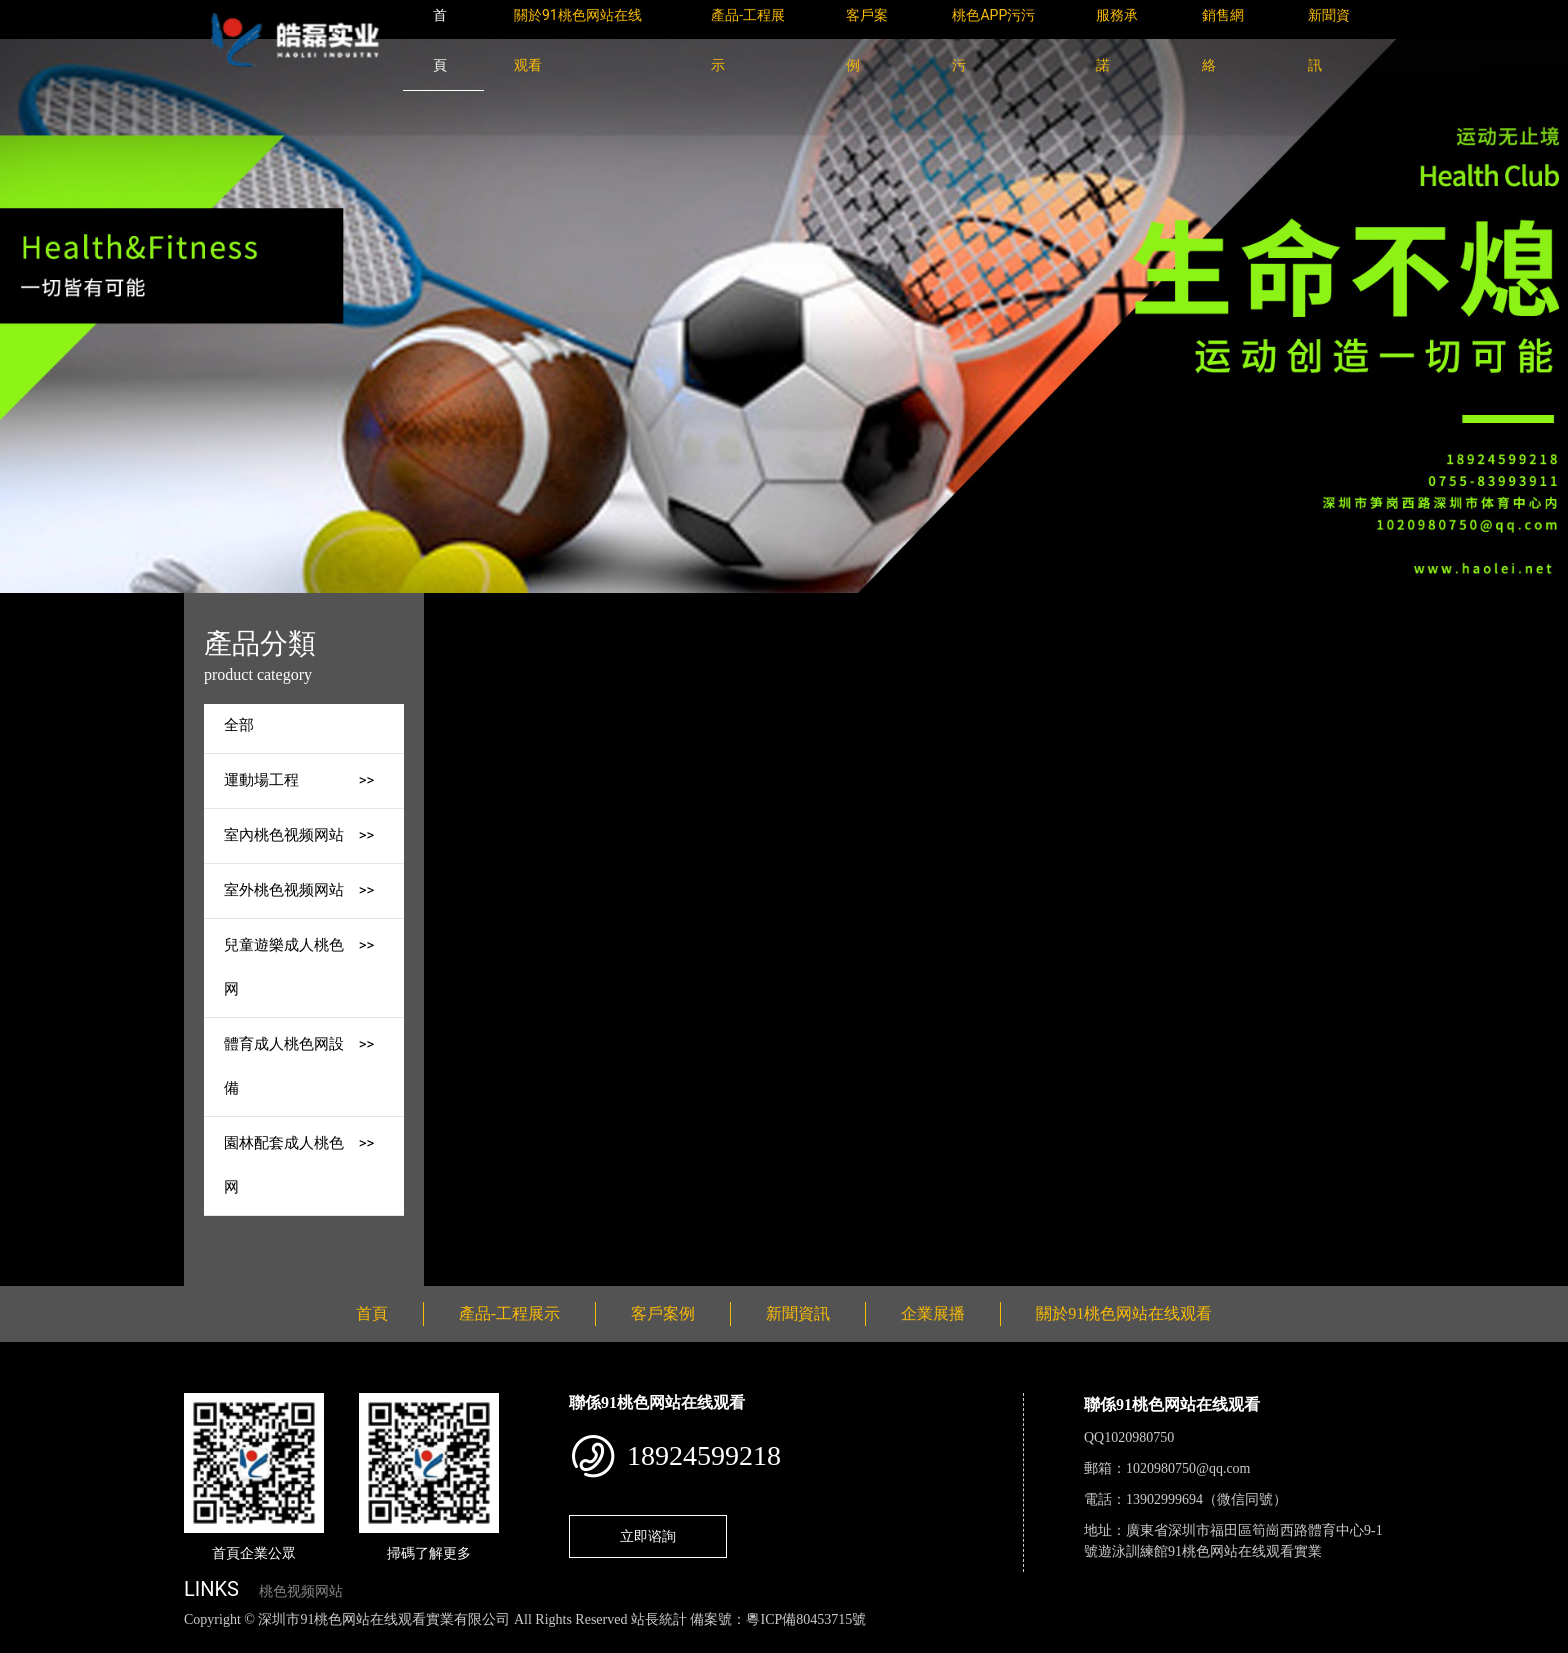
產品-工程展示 (642, 606)
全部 (239, 725)
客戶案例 (663, 1313)
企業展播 (933, 1313)
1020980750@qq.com (1188, 1468)
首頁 (557, 606)
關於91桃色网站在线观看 (1124, 1313)
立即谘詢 (648, 1536)
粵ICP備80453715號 (806, 1619)
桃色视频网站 (301, 1591)
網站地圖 (30, 1641)
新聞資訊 (798, 1313)
